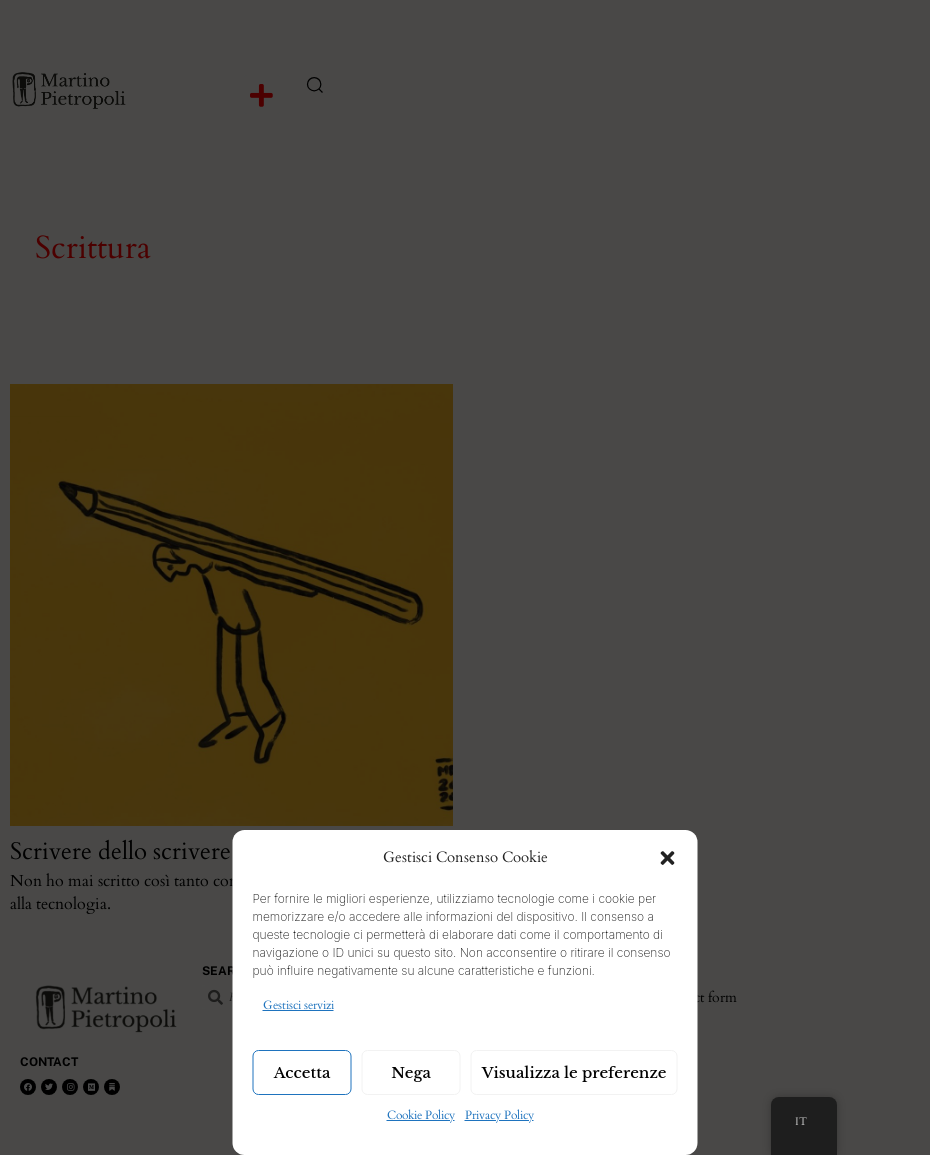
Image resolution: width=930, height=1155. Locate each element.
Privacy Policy (499, 1115)
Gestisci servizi (298, 1005)
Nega (411, 1072)
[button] (668, 858)
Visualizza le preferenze (574, 1072)
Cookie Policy (421, 1115)
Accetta (302, 1072)
